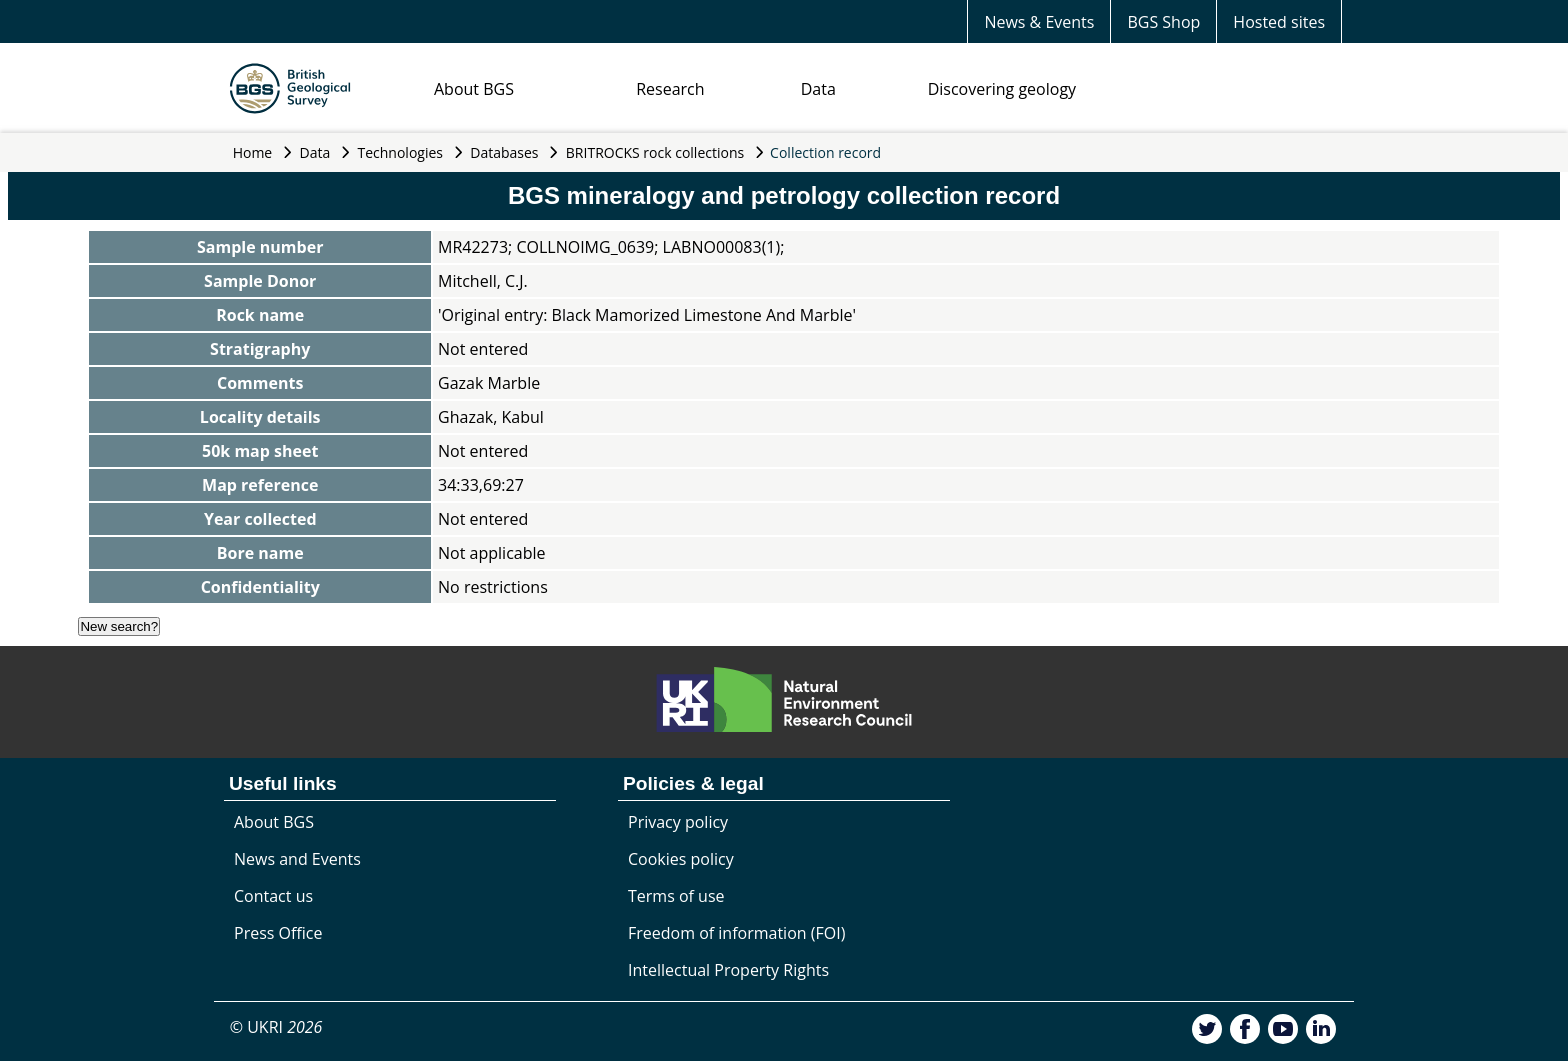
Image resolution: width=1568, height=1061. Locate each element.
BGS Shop (1163, 22)
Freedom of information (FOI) (736, 933)
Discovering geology (1002, 89)
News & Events (1039, 22)
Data (818, 89)
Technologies (401, 152)
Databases (504, 152)
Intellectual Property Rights (728, 970)
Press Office (278, 933)
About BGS (474, 89)
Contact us (273, 896)
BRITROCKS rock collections (655, 152)
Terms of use (676, 896)
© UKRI (276, 1027)
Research (670, 89)
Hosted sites (1279, 22)
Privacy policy (678, 822)
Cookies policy (681, 859)
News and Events (297, 859)
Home (253, 152)
